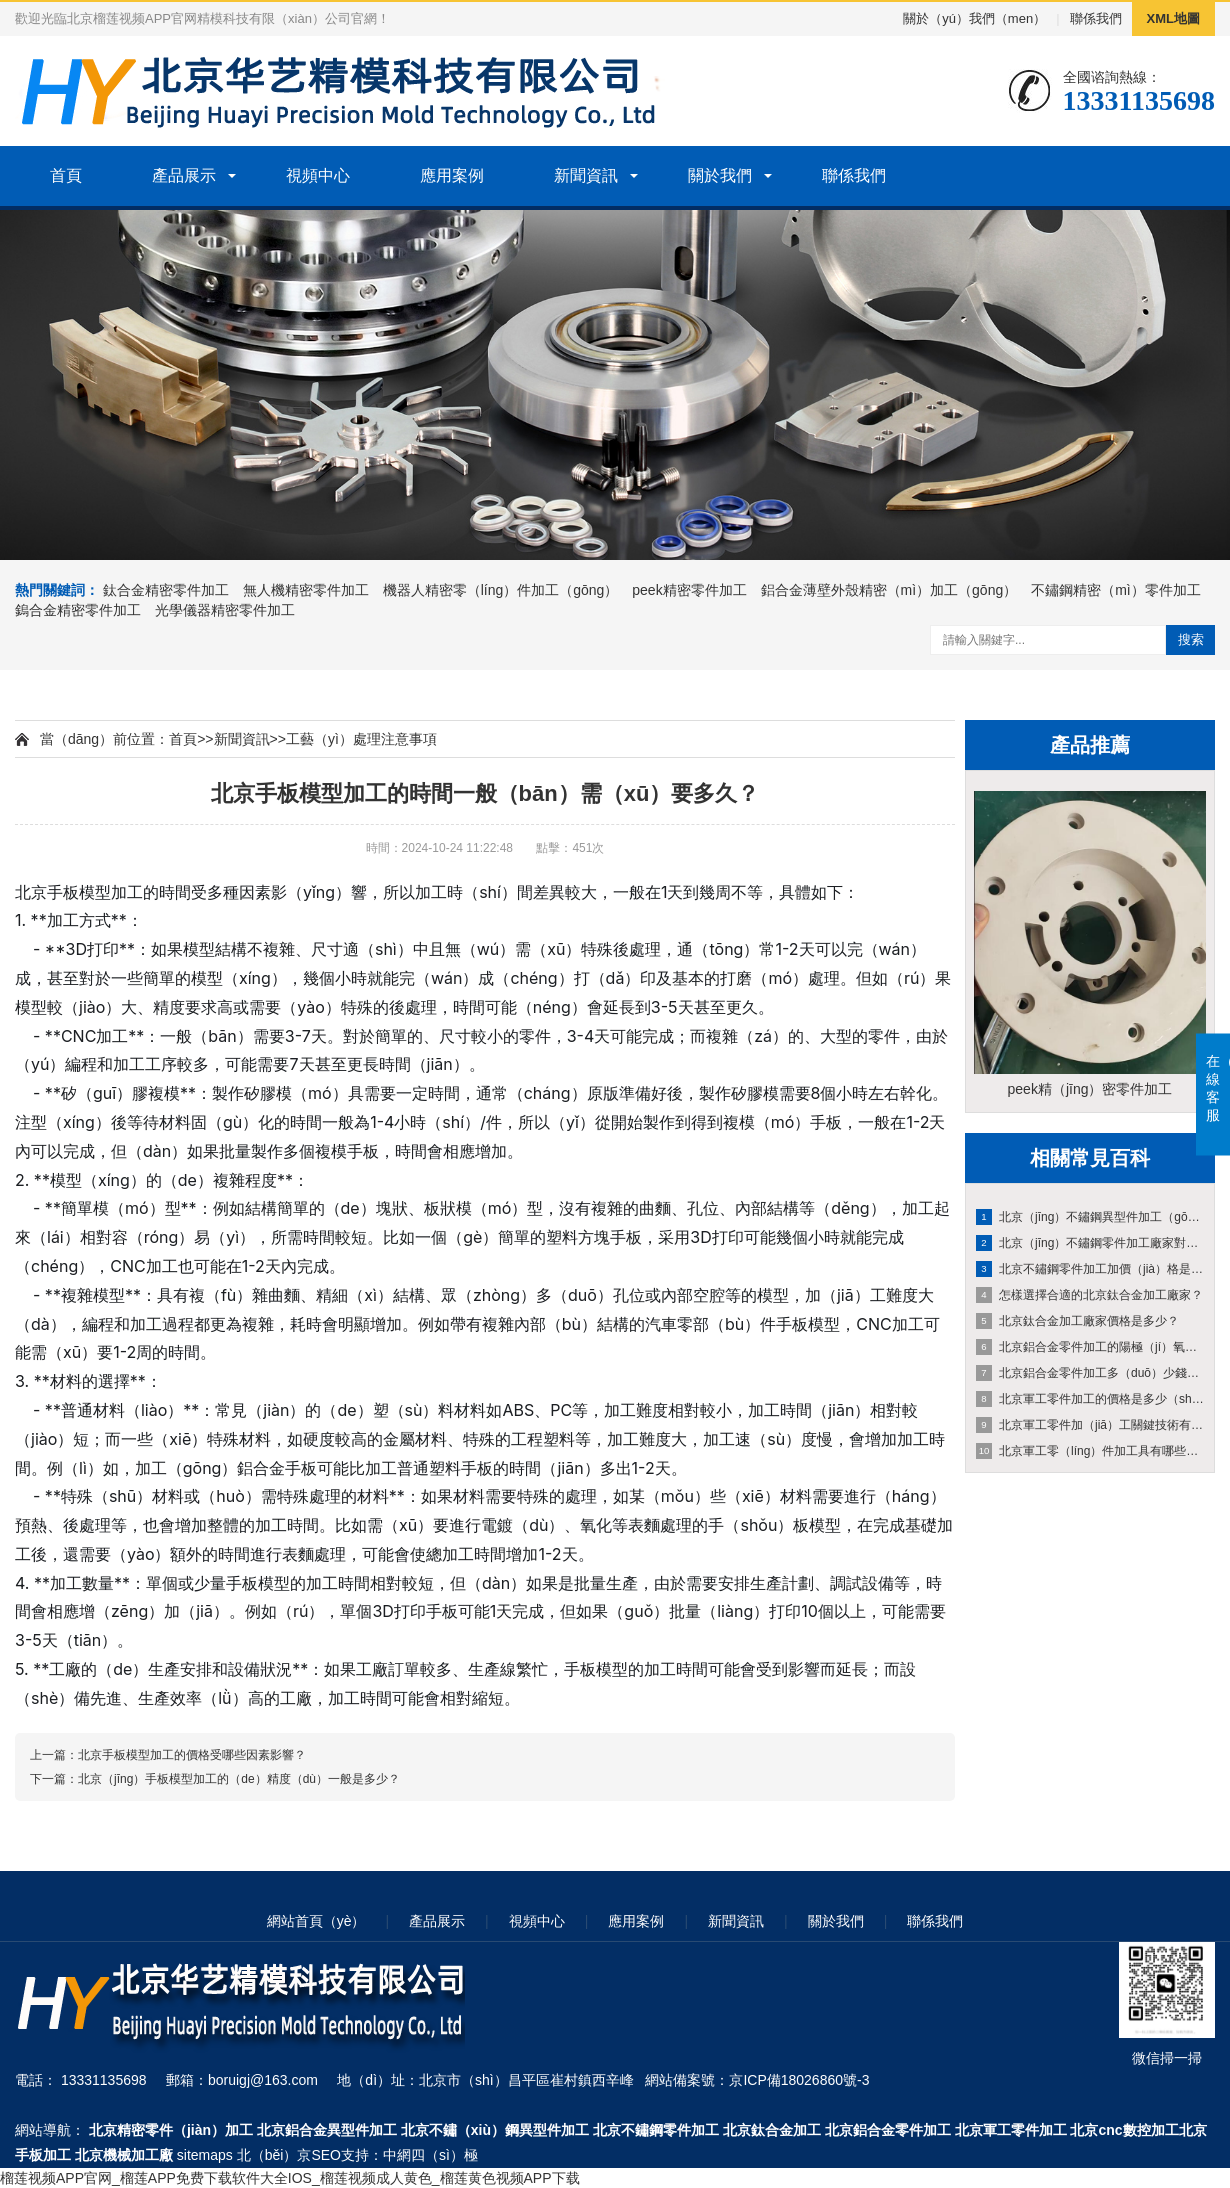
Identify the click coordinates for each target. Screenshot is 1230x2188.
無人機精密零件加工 (306, 590)
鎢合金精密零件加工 (78, 610)
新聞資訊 (586, 175)
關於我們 (720, 175)
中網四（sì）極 (430, 2155)
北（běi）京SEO (289, 2155)
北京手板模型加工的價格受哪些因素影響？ (192, 1755)
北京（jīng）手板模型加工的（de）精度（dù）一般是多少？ (239, 1779)
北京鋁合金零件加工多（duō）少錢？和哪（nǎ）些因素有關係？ (1091, 1373)
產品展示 (184, 175)
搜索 (1191, 639)
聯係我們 (1096, 18)
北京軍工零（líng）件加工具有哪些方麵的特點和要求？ (1091, 1451)
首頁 (66, 175)
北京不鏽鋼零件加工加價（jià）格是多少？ (1091, 1269)
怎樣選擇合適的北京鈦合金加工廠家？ (1089, 1295)
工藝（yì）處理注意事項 (361, 739)
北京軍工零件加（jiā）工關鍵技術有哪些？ (1091, 1425)
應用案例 (452, 175)
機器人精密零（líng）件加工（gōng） (501, 590)
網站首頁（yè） (316, 1921)
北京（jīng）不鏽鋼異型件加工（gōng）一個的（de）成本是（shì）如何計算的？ (1091, 1217)
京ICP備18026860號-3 (799, 2080)
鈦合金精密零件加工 (166, 590)
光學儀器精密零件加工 (225, 610)
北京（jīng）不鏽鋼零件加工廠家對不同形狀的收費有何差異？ (1091, 1243)
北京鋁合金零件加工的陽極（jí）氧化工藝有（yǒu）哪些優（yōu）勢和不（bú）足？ (1091, 1347)
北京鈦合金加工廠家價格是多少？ (1077, 1321)
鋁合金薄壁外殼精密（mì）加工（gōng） (889, 590)
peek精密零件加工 (689, 590)
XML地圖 (1173, 18)
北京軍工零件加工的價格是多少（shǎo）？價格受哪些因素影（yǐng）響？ (1091, 1399)
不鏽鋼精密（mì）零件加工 (1116, 590)
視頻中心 (318, 175)
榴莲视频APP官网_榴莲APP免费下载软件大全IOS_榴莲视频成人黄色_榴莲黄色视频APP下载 (290, 2178)
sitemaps (205, 2155)
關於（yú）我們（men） (974, 18)
